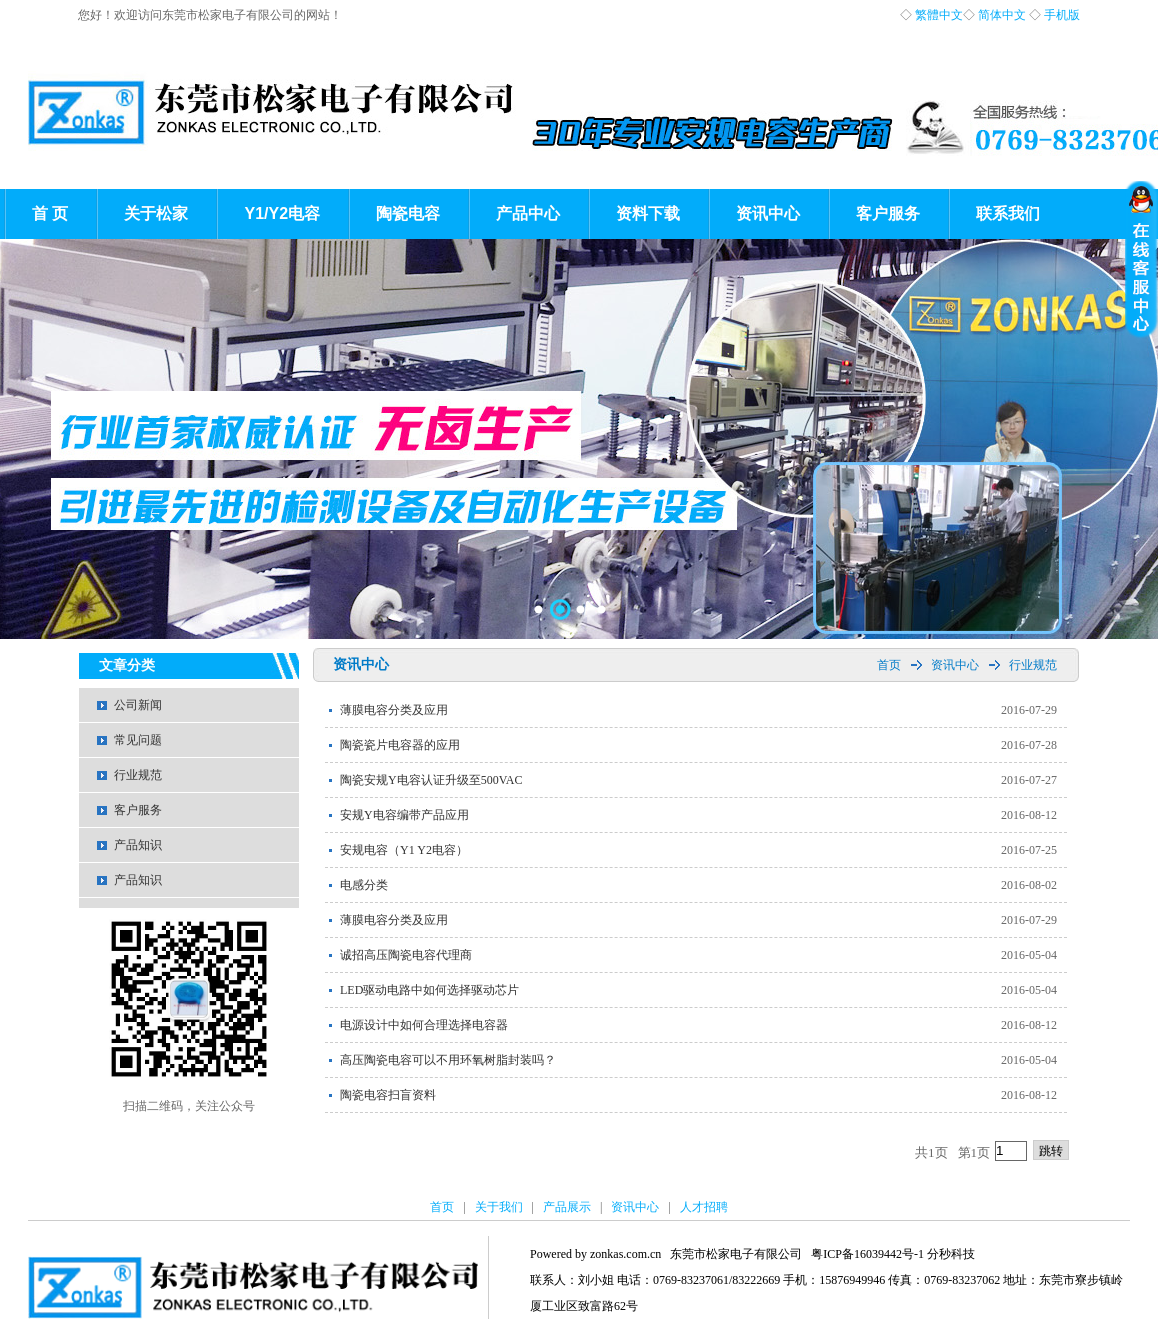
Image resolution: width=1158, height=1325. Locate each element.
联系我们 (1008, 213)
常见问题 (138, 740)
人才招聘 (704, 1207)
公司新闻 (138, 705)
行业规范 (138, 775)
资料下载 (648, 213)
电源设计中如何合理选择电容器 (424, 1025)
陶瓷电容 (408, 213)
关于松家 (156, 213)
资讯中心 (768, 213)
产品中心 (528, 213)
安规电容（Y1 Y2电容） (404, 850)
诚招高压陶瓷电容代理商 (406, 955)
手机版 (1062, 15)
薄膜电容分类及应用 (394, 710)
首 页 (50, 213)
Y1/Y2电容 (282, 213)
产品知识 (138, 845)
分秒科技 (951, 1254)
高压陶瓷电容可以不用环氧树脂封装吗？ (448, 1060)
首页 (889, 665)
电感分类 (364, 885)
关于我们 (499, 1207)
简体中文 (1002, 15)
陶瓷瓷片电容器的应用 (400, 745)
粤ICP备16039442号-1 (867, 1254)
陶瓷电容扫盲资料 (388, 1095)
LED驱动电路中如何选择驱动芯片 (429, 990)
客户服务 (888, 213)
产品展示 (567, 1207)
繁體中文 (939, 15)
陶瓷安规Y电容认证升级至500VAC (431, 780)
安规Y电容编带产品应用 (404, 815)
